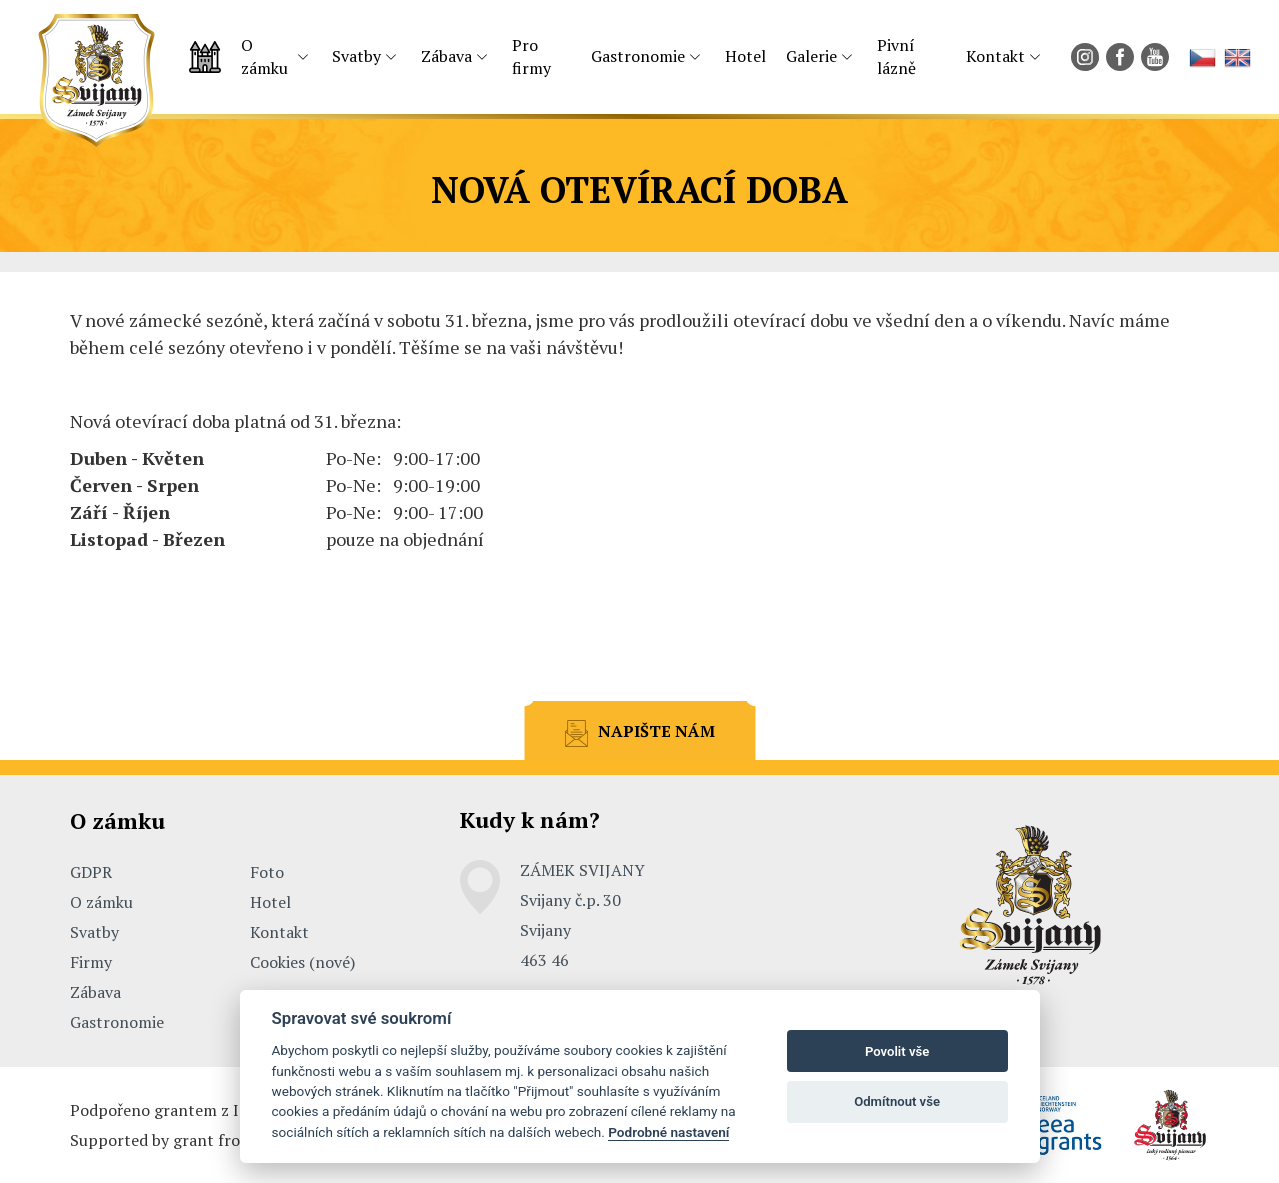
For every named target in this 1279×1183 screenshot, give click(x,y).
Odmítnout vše (897, 1101)
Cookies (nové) (302, 962)
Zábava (446, 56)
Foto (267, 872)
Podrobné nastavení (668, 1132)
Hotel (745, 56)
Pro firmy (531, 56)
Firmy (91, 962)
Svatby (356, 56)
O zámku (264, 56)
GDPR (91, 872)
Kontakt (995, 56)
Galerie (811, 56)
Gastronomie (638, 56)
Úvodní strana (205, 56)
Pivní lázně (896, 56)
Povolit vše (897, 1051)
